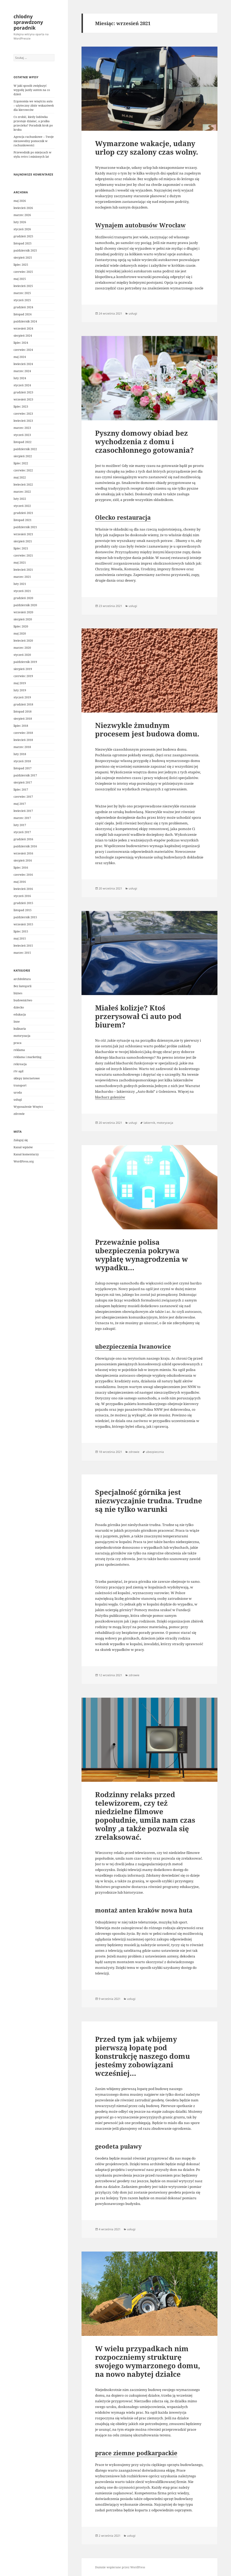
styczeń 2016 (22, 896)
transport (20, 1085)
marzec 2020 (22, 648)
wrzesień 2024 (23, 328)
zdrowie (19, 1114)
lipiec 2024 (21, 343)
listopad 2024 (23, 314)
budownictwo (23, 1000)
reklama (19, 1050)
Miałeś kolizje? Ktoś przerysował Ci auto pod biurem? (138, 1016)
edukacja (20, 1014)
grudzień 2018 (23, 704)
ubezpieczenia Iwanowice (133, 1346)
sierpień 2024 (23, 335)
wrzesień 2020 (23, 612)
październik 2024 (25, 321)
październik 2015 (25, 917)
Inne (17, 1021)
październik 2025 (25, 250)
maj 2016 (20, 882)
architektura (22, 979)
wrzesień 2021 (23, 534)
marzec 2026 (22, 215)
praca (17, 1043)
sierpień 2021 (23, 541)
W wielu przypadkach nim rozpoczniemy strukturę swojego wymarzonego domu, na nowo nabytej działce (147, 2361)
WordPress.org (24, 1161)
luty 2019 (20, 690)
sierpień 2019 (23, 669)
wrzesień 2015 (23, 924)
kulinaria (20, 1029)
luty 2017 (20, 825)
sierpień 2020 (23, 619)
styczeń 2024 (22, 385)
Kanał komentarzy (26, 1154)
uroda (18, 1092)
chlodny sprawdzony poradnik (28, 22)
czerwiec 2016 (23, 875)
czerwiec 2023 (23, 413)
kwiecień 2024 (23, 364)
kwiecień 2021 (23, 569)
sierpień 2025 (23, 257)
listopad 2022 (23, 442)
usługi (18, 1099)
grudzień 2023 (23, 392)
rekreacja (20, 1064)
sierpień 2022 (23, 456)
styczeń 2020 (22, 655)
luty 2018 (20, 754)
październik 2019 (25, 662)
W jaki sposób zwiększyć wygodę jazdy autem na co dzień (32, 90)
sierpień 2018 (23, 718)
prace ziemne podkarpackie (136, 2453)
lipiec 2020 (21, 626)
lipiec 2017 (21, 789)
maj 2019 (20, 683)
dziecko (19, 1007)
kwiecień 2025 (23, 286)
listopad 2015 (23, 910)
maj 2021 (20, 562)
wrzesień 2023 (23, 399)
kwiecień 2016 (23, 889)
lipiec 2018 (21, 726)
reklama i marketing (27, 1057)
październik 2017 (25, 775)
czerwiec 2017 (23, 796)
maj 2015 (20, 938)
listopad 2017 (23, 768)
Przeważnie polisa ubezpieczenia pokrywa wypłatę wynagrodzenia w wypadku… (141, 1254)
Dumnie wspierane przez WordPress (120, 2567)
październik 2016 (25, 846)
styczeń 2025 (22, 300)
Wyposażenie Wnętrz (28, 1107)
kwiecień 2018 (23, 740)
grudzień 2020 (23, 598)
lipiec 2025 (21, 264)
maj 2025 (20, 279)
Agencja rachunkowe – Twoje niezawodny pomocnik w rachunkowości (34, 141)
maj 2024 (20, 357)
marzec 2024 (22, 371)
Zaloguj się (21, 1140)
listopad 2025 (23, 243)
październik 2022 (25, 449)
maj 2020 (20, 633)
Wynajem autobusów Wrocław (140, 225)
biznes (18, 993)
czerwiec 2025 (23, 272)
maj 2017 (20, 804)
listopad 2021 (23, 520)
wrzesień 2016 (23, 853)
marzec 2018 (22, 747)
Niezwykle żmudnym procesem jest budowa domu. (147, 729)
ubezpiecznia (155, 1452)
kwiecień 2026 (23, 208)
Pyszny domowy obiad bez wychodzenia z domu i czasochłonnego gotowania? (144, 441)
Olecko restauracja (123, 517)
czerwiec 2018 (23, 733)
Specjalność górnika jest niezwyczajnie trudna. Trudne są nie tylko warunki (148, 1500)
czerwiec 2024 (23, 350)
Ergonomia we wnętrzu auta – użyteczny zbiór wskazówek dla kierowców (34, 105)
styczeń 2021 (22, 591)
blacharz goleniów (110, 1097)
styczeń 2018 (22, 761)
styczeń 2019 (22, 697)
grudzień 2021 (23, 513)
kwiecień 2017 (23, 811)
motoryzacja (22, 1036)
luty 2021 (20, 584)
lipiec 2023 (21, 406)
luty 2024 (20, 378)
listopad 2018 (23, 711)
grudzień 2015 (23, 903)
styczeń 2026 (22, 229)
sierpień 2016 (23, 860)
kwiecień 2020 (23, 640)
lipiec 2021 (21, 548)
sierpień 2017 (23, 782)
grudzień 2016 (23, 839)
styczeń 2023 (22, 435)
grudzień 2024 (23, 307)
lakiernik (149, 1123)
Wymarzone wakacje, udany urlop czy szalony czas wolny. (146, 148)
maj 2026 (20, 201)
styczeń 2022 (22, 506)
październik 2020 (25, 605)
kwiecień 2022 (23, 484)
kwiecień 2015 (23, 945)
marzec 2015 (22, 953)
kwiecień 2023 (23, 421)
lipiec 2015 (21, 931)
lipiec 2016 (21, 867)
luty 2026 (20, 222)
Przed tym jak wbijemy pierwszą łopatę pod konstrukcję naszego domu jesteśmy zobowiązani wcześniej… (142, 2056)
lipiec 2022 (21, 463)
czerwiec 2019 (23, 676)
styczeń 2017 (22, 832)
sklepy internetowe (27, 1078)
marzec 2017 (22, 818)
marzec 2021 (22, 577)
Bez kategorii (22, 986)
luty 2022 (20, 499)
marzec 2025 (22, 293)
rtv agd (18, 1071)
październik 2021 (25, 527)
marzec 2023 (22, 428)
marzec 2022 (22, 491)
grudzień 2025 (23, 236)
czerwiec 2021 (23, 555)
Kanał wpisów (23, 1147)
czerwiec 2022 (23, 470)
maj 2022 (20, 477)
